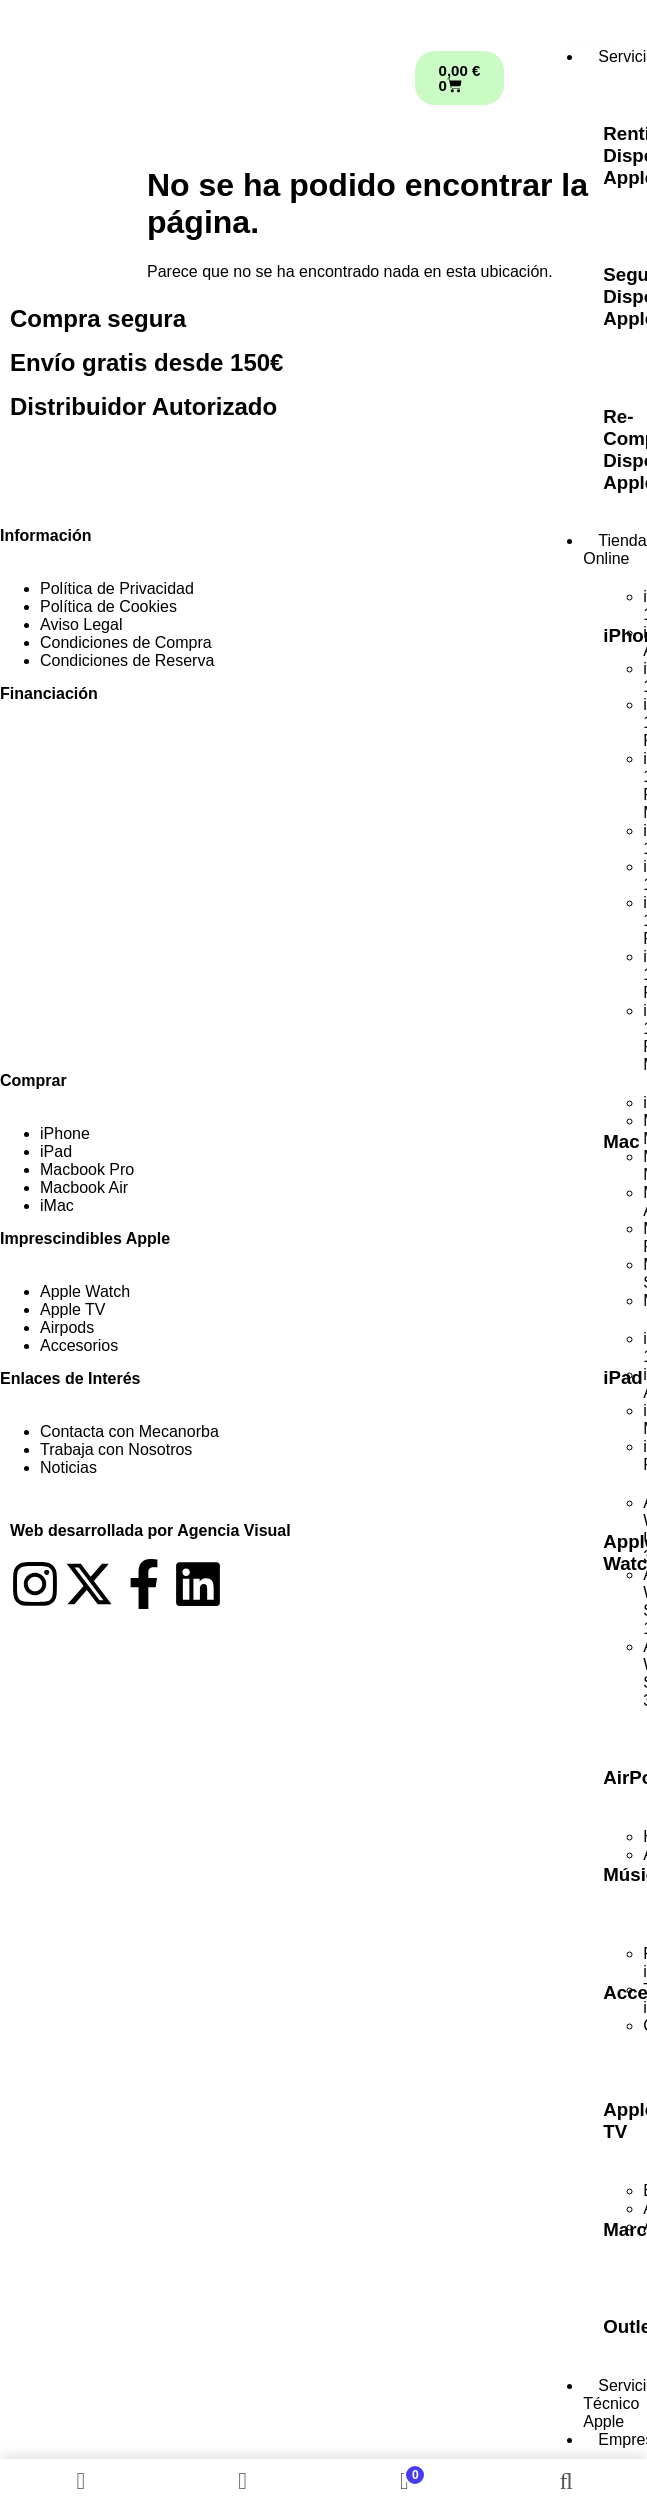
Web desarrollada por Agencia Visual (150, 1530)
